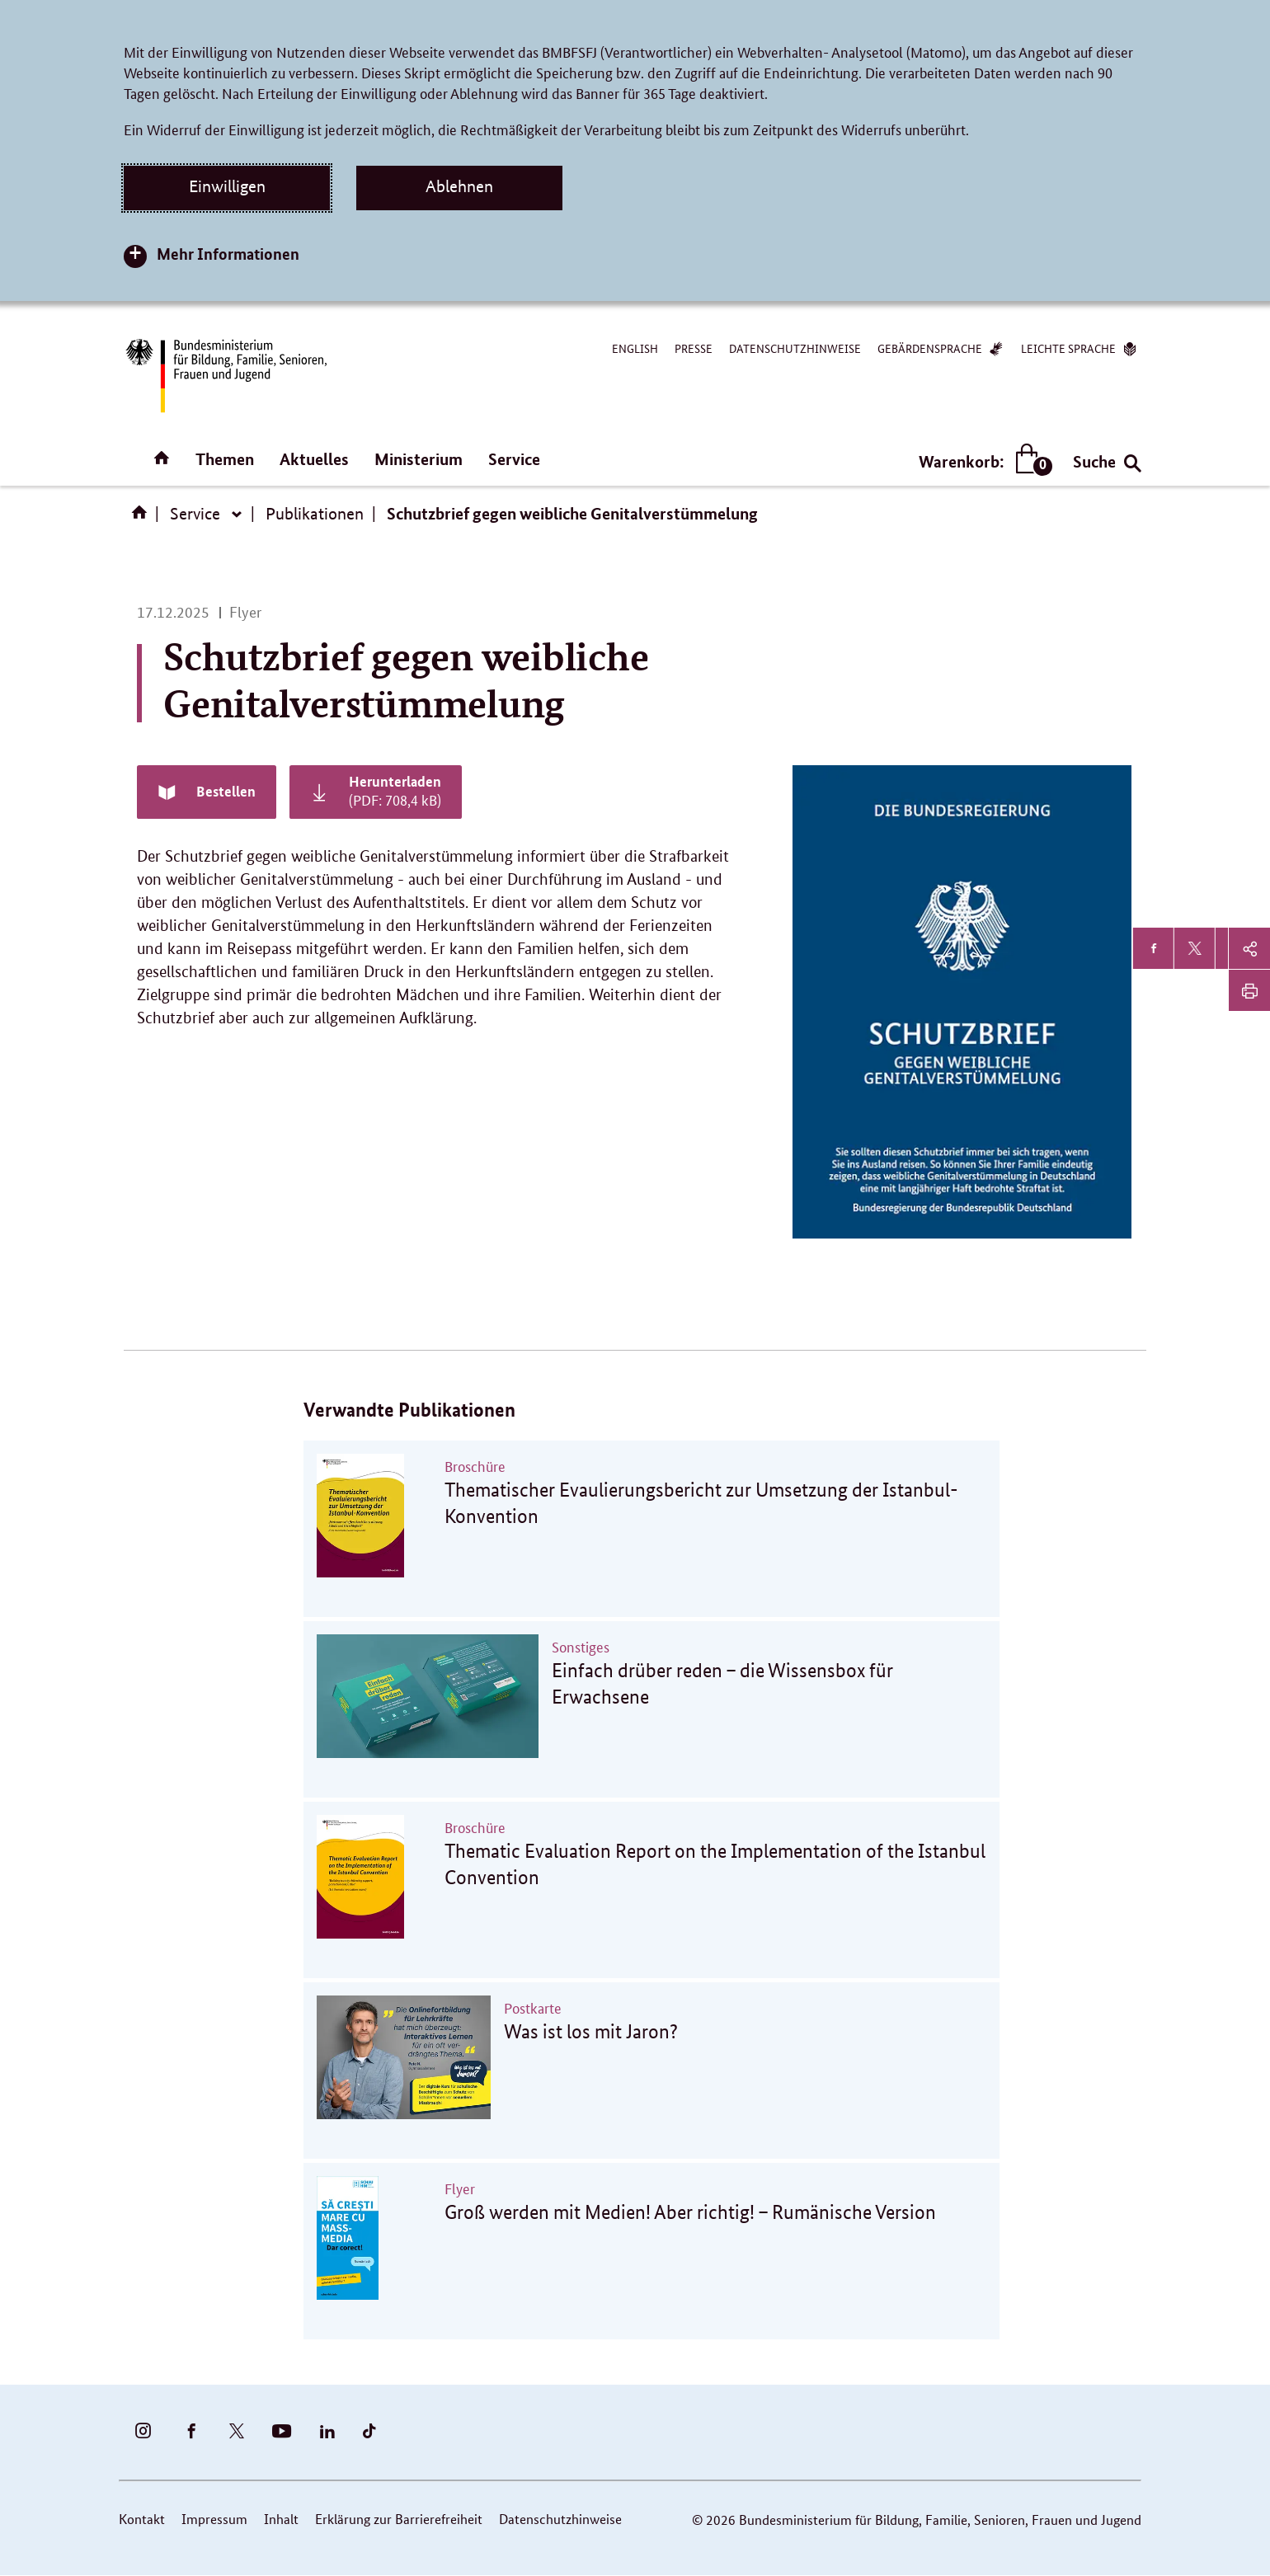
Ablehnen (459, 186)
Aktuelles (314, 459)
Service (514, 459)
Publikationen (315, 514)
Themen (224, 459)
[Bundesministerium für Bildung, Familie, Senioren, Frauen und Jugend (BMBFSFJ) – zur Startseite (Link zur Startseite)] (225, 375)
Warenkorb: (982, 461)
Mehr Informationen (228, 253)
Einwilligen (227, 186)
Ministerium (418, 459)
